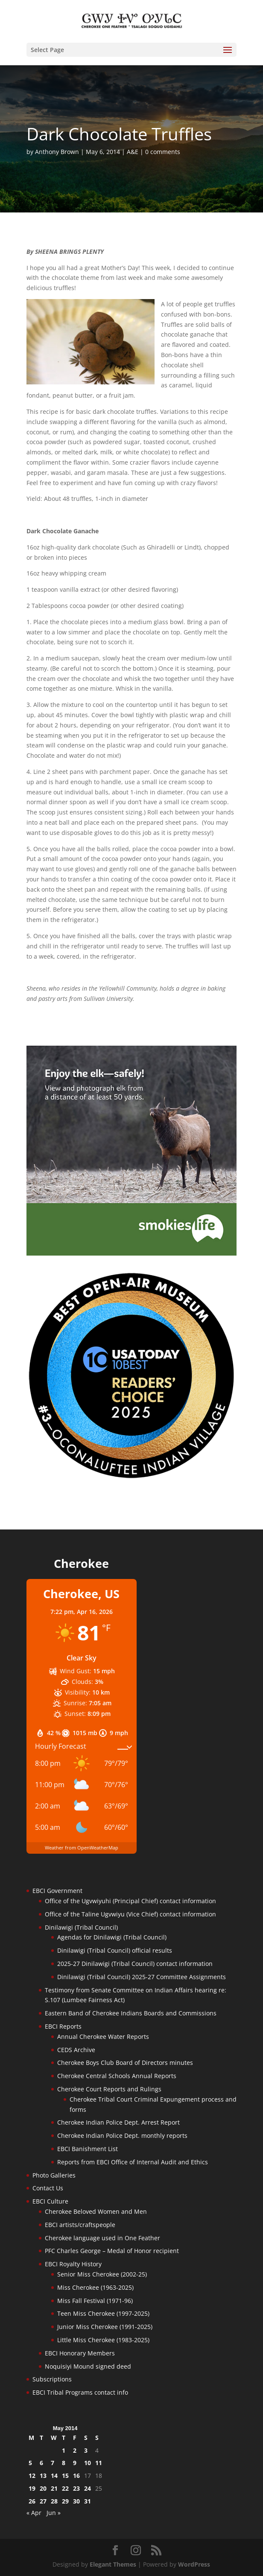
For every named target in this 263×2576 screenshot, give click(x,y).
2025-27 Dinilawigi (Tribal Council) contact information (135, 1964)
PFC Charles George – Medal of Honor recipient (112, 2251)
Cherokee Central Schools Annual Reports (116, 2076)
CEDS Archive (76, 2050)
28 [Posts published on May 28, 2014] (54, 2501)
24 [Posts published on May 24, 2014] (87, 2488)
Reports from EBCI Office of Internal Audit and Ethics (132, 2162)
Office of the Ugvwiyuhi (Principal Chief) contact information (130, 1901)
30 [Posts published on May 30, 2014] (76, 2501)
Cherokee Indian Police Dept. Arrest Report (118, 2122)
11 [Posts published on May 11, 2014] (98, 2463)
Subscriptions (52, 2379)
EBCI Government (57, 1891)
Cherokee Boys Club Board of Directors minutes (125, 2062)
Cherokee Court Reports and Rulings (109, 2089)
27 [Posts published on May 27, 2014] (43, 2501)
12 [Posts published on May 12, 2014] (32, 2475)
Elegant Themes (113, 2564)
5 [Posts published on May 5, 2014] (30, 2463)
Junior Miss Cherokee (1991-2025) (104, 2327)
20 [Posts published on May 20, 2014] (43, 2488)
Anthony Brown (57, 152)
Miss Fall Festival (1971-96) (95, 2301)
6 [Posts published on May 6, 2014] (41, 2463)
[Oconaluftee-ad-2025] (131, 1478)
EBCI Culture (50, 2201)
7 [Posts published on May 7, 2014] (52, 2463)
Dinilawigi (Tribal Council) (81, 1927)
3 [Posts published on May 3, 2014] (86, 2450)
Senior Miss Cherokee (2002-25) (102, 2274)
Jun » (54, 2513)
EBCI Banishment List (87, 2149)
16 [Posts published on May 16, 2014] (76, 2475)
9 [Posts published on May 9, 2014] (74, 2463)
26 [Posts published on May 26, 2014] (32, 2501)
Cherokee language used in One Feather (102, 2238)
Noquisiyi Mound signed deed (88, 2366)
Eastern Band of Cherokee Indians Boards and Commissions (130, 2013)
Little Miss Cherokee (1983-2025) (103, 2340)
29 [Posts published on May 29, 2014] (65, 2501)
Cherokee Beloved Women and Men (96, 2211)
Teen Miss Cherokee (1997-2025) (103, 2313)
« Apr (33, 2513)
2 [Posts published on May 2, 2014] (74, 2450)
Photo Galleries (54, 2175)
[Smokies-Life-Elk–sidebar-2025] (131, 1253)
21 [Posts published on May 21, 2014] (54, 2488)
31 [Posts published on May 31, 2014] (87, 2501)
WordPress (194, 2564)
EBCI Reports (63, 2026)
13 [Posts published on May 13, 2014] (43, 2475)
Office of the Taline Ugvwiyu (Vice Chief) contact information (130, 1914)
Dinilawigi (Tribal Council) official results (114, 1950)
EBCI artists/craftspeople (80, 2225)
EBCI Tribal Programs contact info (80, 2392)
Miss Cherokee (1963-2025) (95, 2287)
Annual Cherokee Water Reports (103, 2036)
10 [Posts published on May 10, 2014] (87, 2463)
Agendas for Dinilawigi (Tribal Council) (112, 1937)
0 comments (162, 152)
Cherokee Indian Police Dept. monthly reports (122, 2135)
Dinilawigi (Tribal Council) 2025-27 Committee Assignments (141, 1977)
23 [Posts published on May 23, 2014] (76, 2488)
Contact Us (47, 2188)
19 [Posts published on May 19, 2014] (32, 2488)
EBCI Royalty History (73, 2264)
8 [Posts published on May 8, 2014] (63, 2463)
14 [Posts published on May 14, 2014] (54, 2475)
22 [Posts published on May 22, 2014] (65, 2488)
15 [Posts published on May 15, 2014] (65, 2475)
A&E (132, 152)
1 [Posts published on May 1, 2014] (63, 2450)
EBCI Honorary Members (80, 2353)
